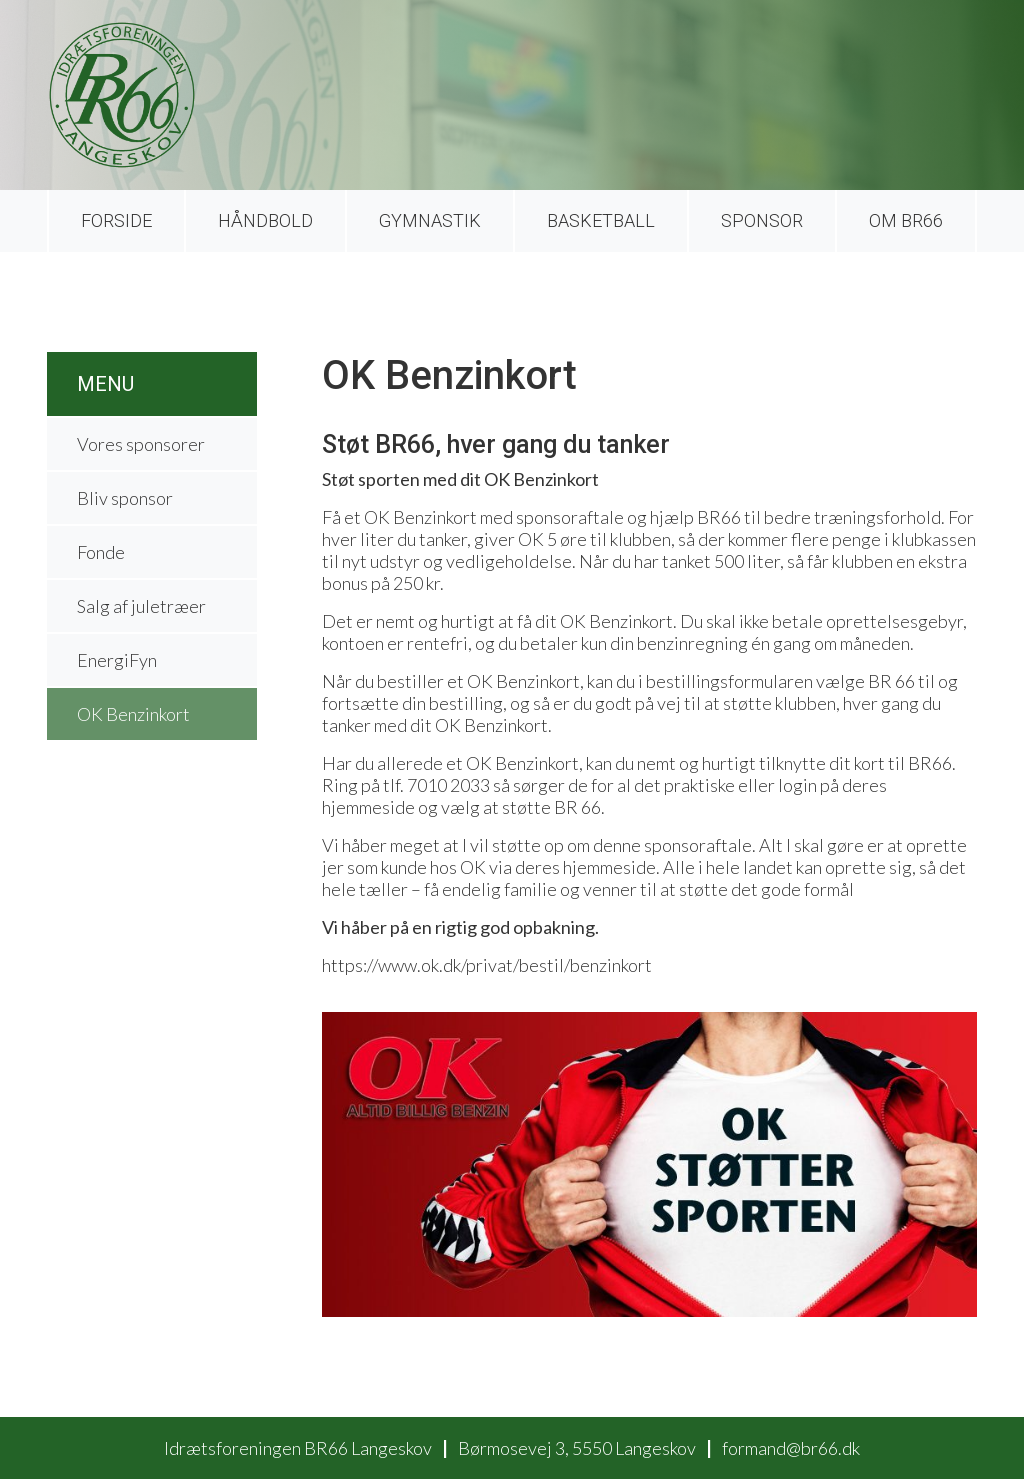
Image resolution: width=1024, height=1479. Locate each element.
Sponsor (762, 220)
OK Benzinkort (133, 714)
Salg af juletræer (141, 606)
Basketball (601, 220)
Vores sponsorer (141, 444)
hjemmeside (609, 867)
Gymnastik (430, 220)
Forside (116, 220)
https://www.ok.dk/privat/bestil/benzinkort (487, 965)
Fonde (101, 552)
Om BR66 (906, 220)
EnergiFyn (117, 660)
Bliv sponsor (125, 498)
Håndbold (265, 220)
